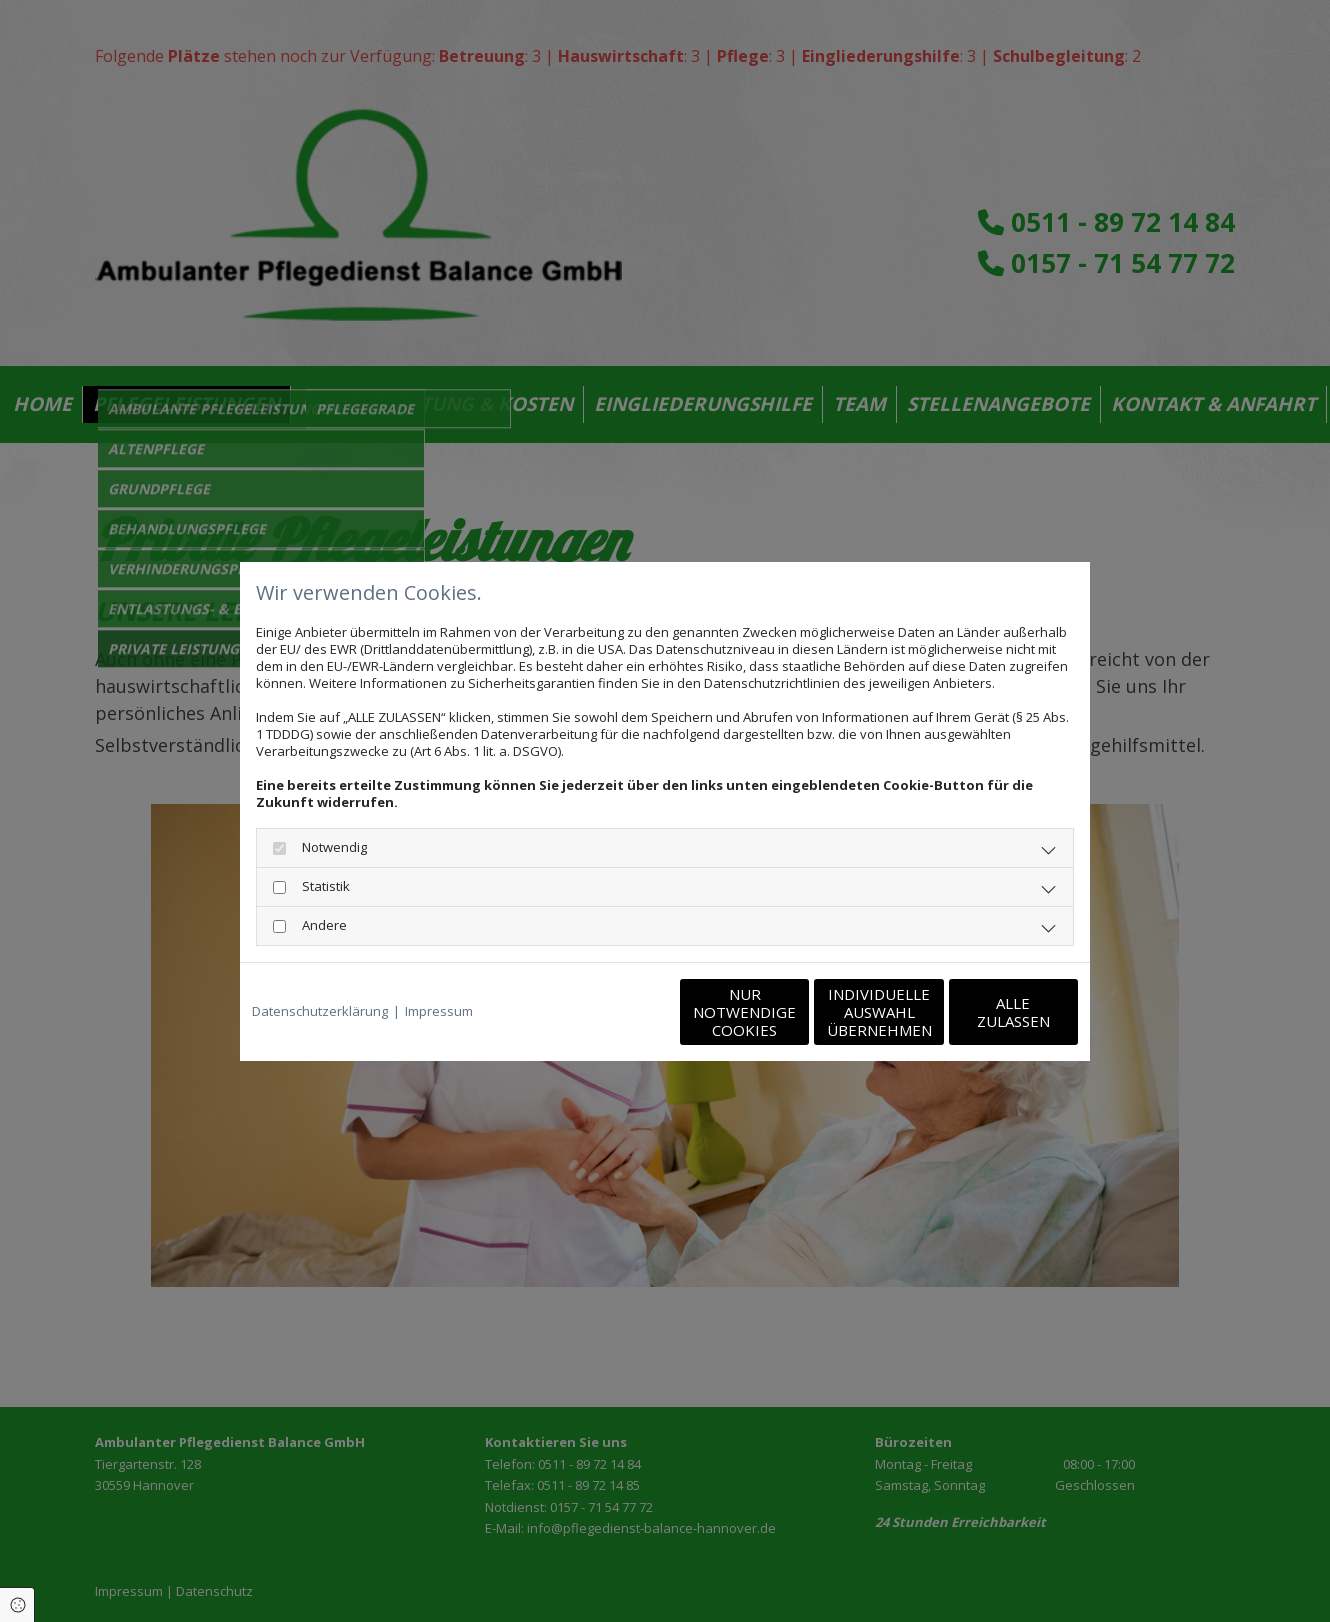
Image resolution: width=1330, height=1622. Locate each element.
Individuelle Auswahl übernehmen (795, 1012)
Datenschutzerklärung (320, 1011)
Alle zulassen (985, 1012)
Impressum (439, 1011)
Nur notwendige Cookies (605, 1012)
